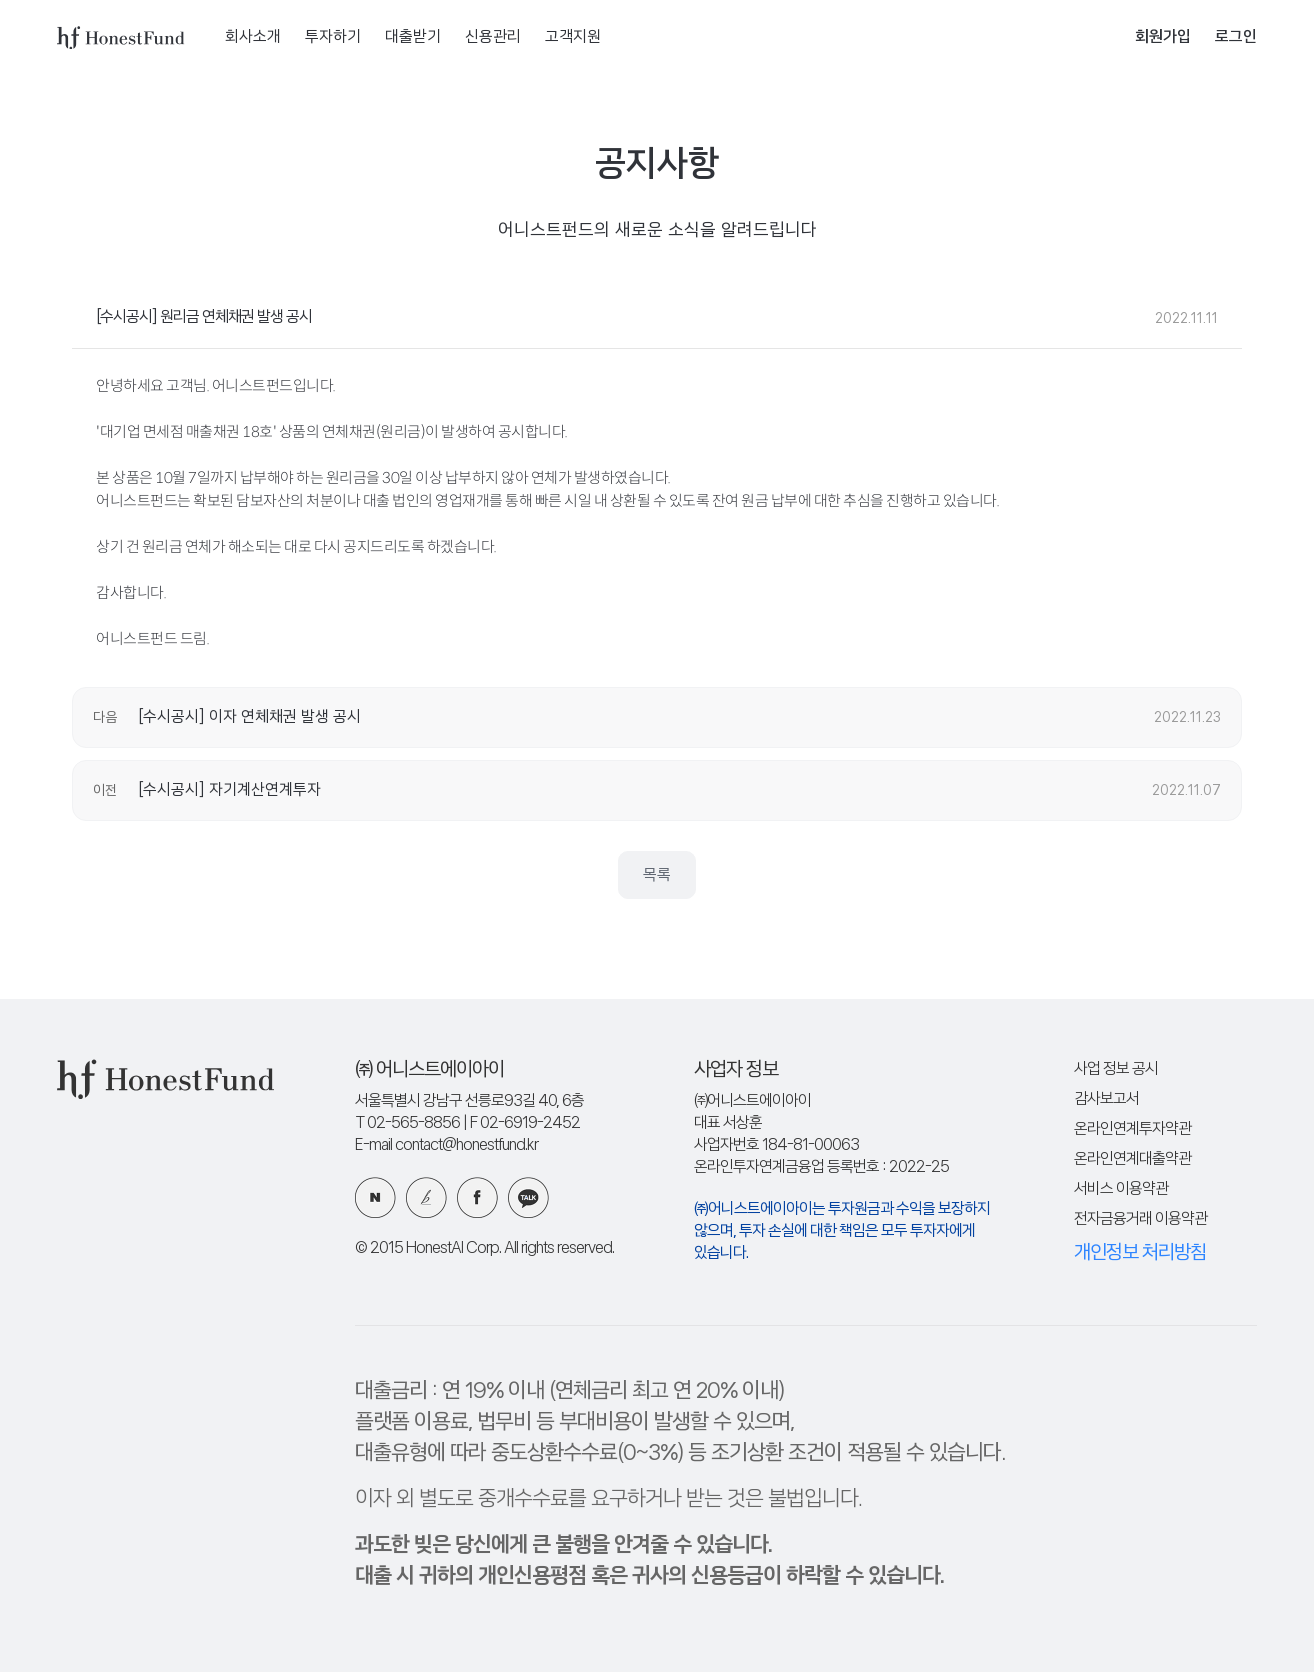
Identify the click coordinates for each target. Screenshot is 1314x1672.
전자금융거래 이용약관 (1140, 1219)
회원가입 (1163, 37)
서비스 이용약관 (1121, 1189)
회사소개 (253, 37)
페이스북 (477, 1197)
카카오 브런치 (426, 1197)
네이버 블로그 (375, 1197)
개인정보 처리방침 (1140, 1253)
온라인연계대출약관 (1132, 1159)
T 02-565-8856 (407, 1123)
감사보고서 (1106, 1099)
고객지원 (573, 37)
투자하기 (333, 37)
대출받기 (413, 37)
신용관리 (493, 37)
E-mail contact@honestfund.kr (446, 1145)
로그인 (1236, 37)
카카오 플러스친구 (528, 1197)
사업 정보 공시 (1116, 1069)
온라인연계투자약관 (1132, 1129)
